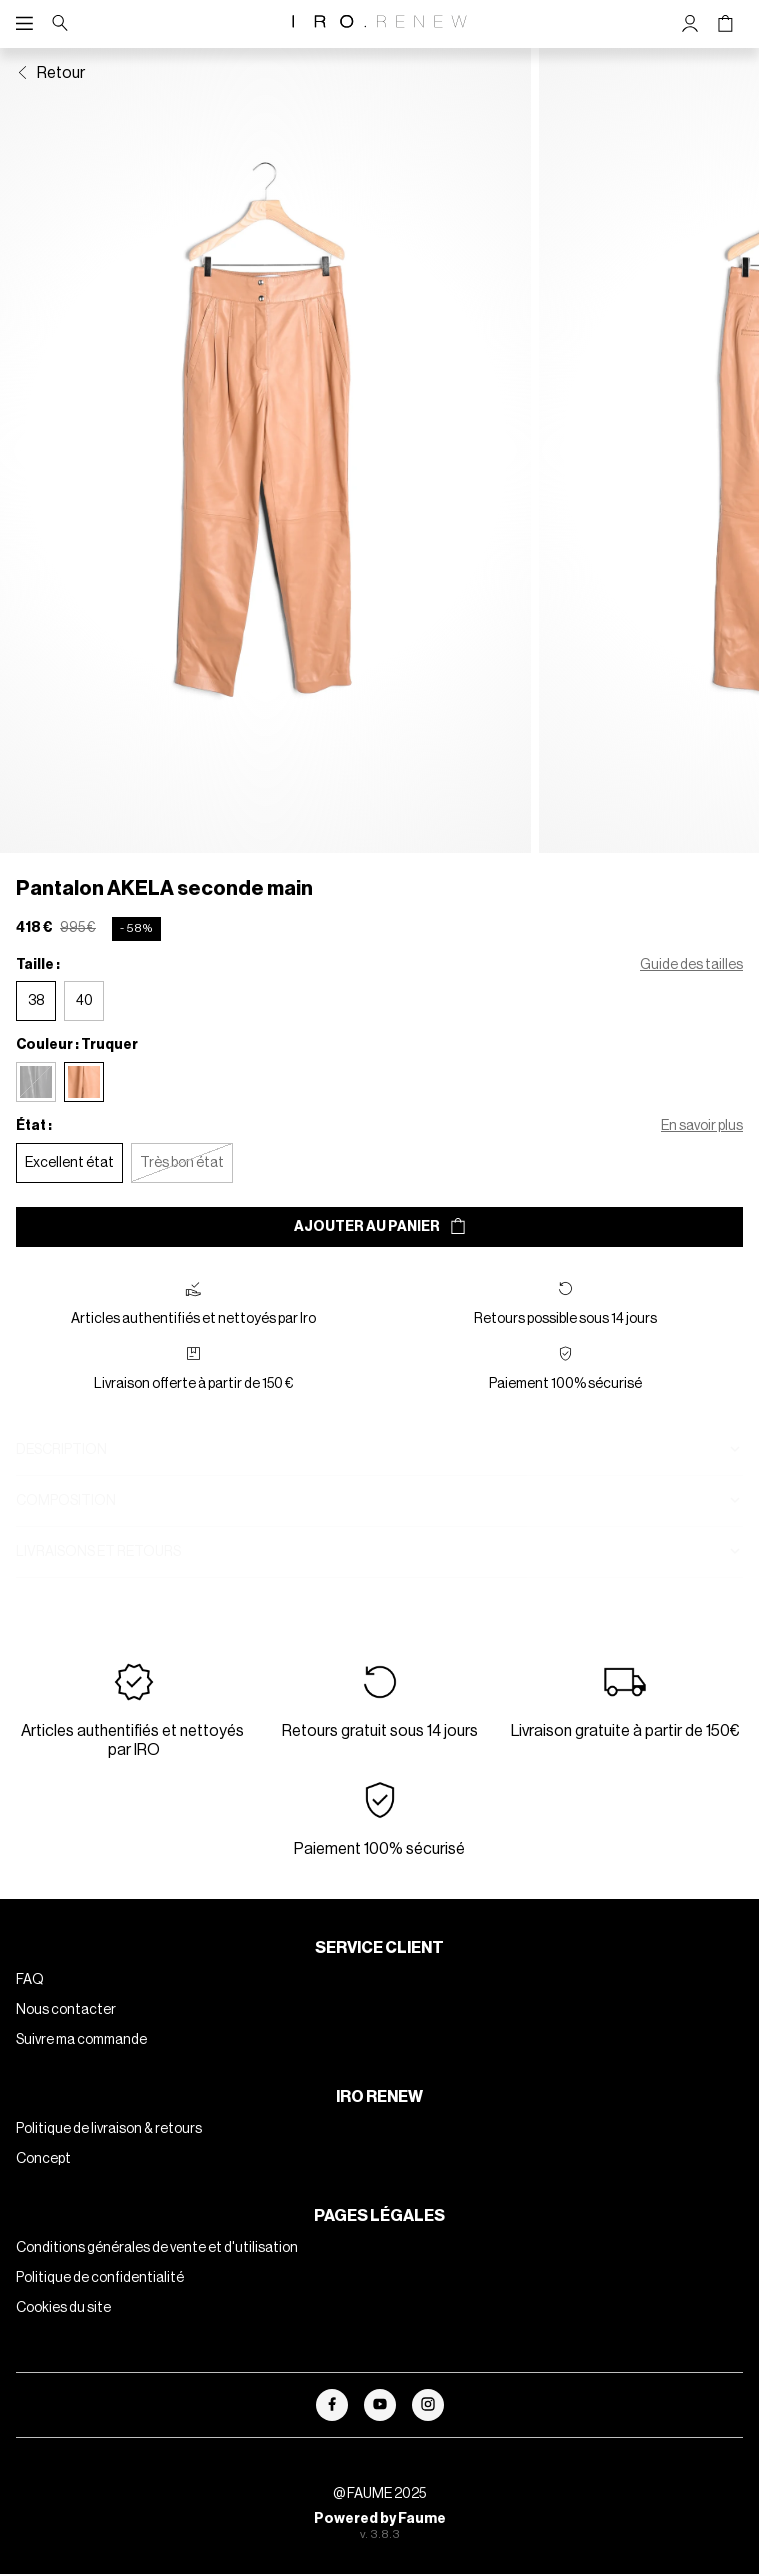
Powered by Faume (380, 2543)
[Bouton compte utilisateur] (690, 24)
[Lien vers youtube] (380, 2429)
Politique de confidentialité (100, 2302)
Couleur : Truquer (77, 1069)
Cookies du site (63, 2332)
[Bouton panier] (725, 24)
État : (34, 1150)
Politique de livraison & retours (109, 2153)
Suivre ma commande (81, 2064)
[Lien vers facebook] (332, 2429)
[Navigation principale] (29, 24)
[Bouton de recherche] (60, 24)
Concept (43, 2183)
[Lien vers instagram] (428, 2429)
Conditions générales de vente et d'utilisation (157, 2272)
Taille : (38, 989)
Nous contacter (66, 2034)
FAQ (30, 2004)
